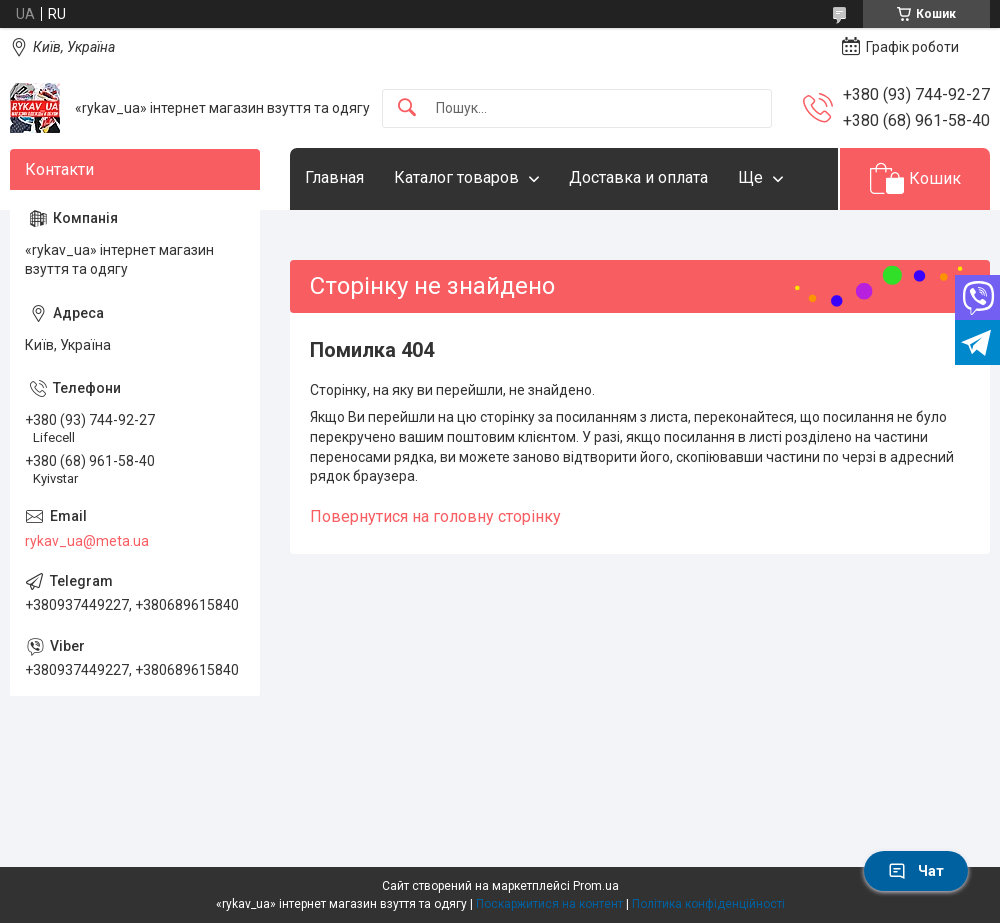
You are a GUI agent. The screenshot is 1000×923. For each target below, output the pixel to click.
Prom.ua (596, 886)
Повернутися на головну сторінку (435, 516)
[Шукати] (407, 108)
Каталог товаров (456, 177)
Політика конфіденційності (708, 904)
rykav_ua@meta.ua (87, 541)
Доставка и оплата (638, 177)
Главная (334, 177)
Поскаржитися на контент (549, 904)
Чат (916, 871)
